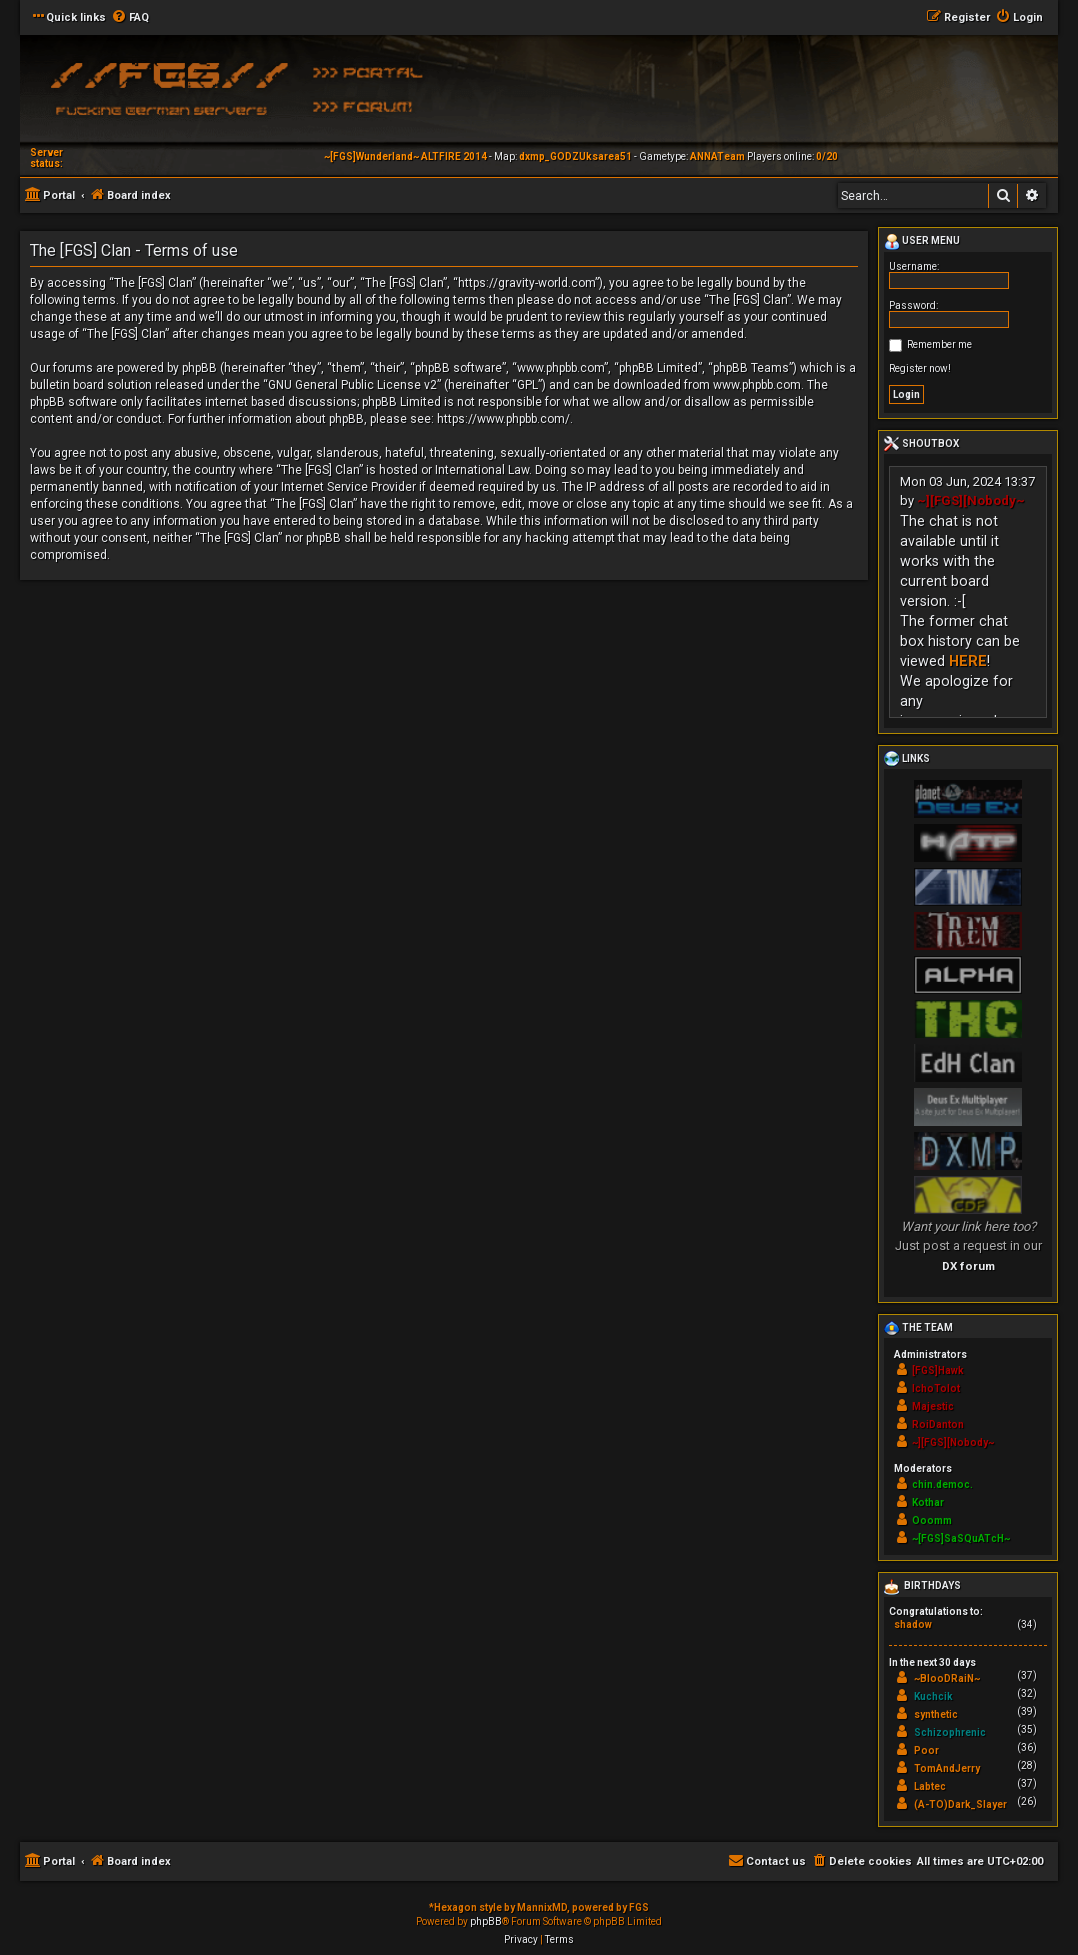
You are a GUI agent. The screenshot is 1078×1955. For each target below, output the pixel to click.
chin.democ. (942, 1484)
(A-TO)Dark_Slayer (960, 1804)
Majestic (933, 1406)
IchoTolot (936, 1388)
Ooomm (932, 1520)
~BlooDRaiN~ (947, 1678)
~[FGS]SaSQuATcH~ (961, 1538)
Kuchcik (933, 1696)
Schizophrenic (950, 1732)
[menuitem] (130, 18)
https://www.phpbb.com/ (503, 419)
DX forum (968, 1266)
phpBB (486, 1921)
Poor (926, 1750)
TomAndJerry (947, 1768)
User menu (922, 242)
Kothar (928, 1502)
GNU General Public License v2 (352, 385)
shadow (913, 1624)
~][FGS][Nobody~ (971, 500)
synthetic (936, 1714)
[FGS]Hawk (938, 1370)
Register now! (920, 368)
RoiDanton (938, 1424)
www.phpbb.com (757, 385)
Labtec (930, 1786)
